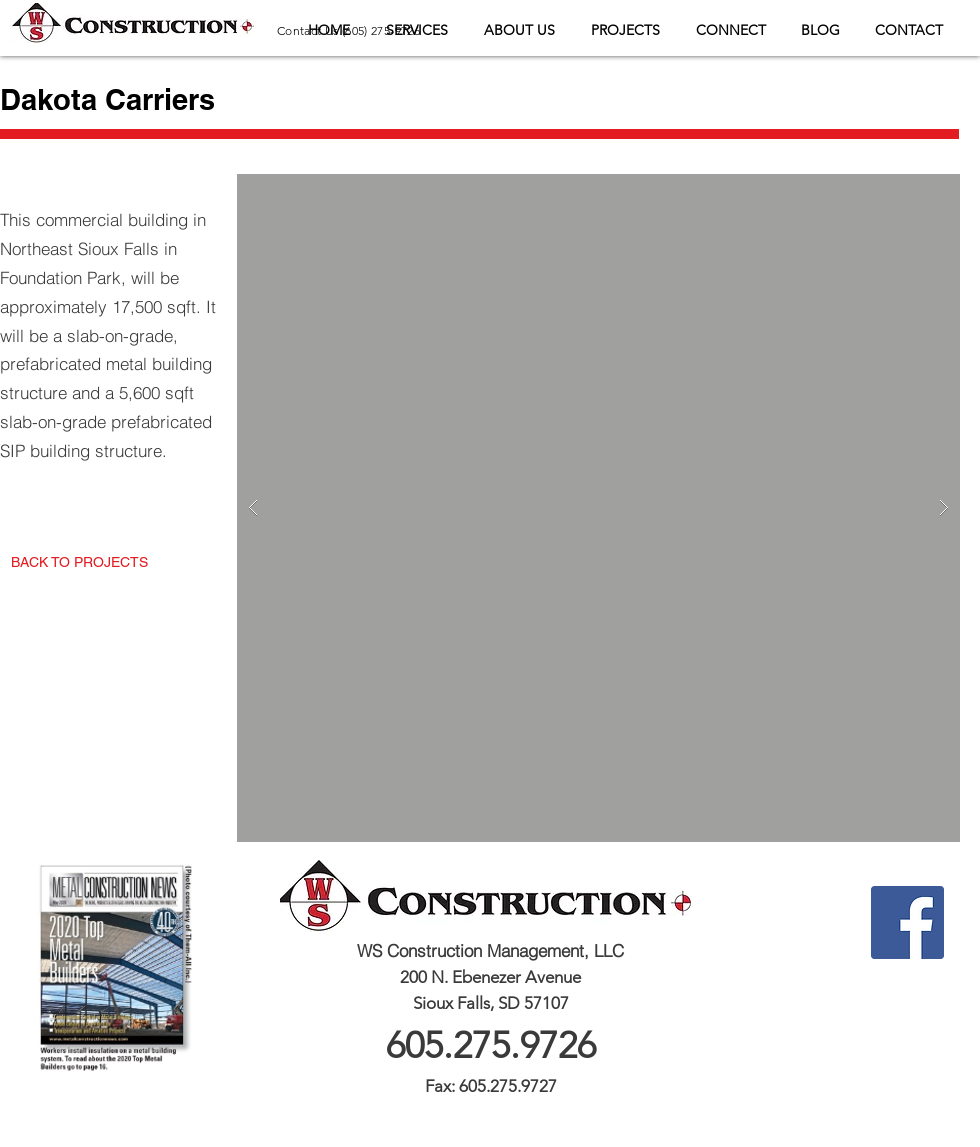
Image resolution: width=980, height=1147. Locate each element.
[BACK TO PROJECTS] (79, 562)
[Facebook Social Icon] (907, 922)
